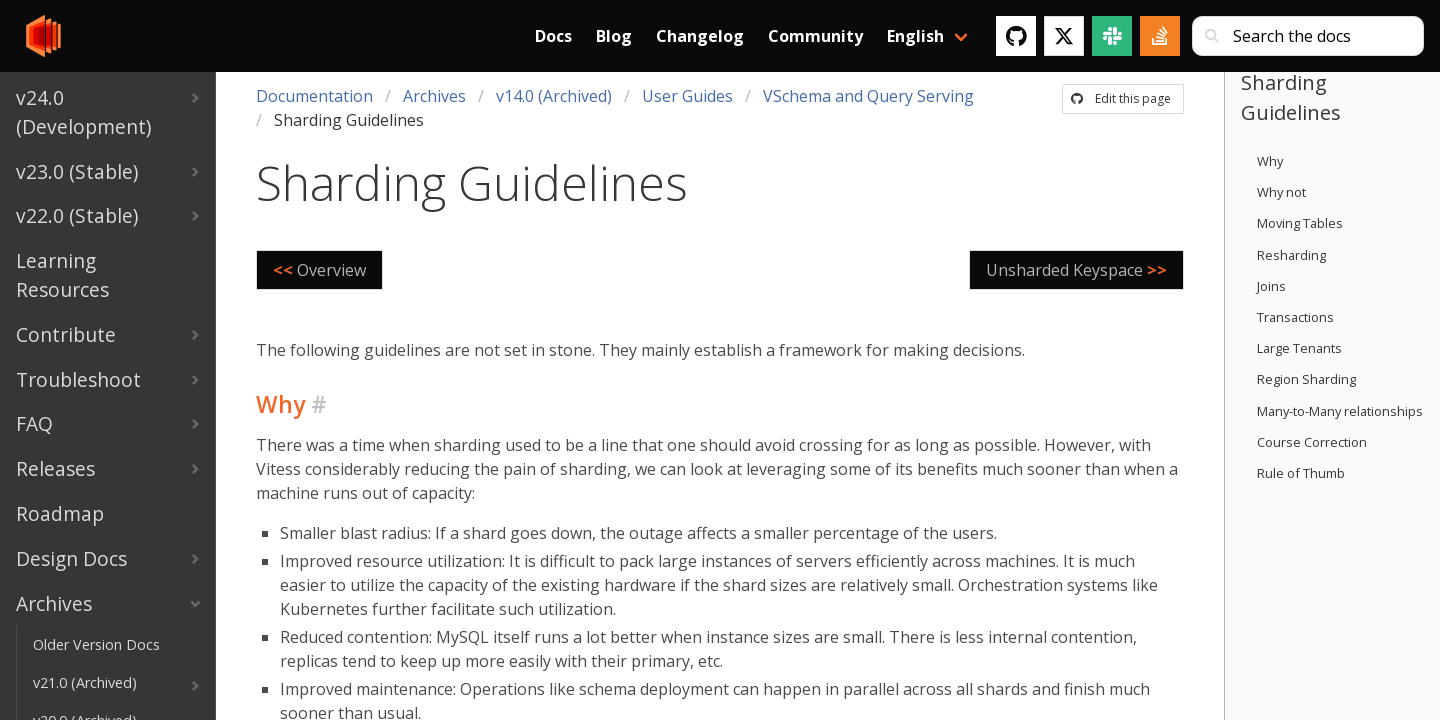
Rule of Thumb (1301, 473)
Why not (1281, 192)
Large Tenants (1299, 348)
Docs (553, 36)
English (915, 36)
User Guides (687, 96)
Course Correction (1312, 442)
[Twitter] (1064, 36)
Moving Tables (1300, 223)
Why (1270, 161)
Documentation (314, 96)
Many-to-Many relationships (1340, 411)
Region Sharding (1306, 379)
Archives (434, 96)
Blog (614, 36)
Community (815, 36)
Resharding (1291, 255)
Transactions (1295, 317)
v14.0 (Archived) (554, 96)
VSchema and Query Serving (868, 96)
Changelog (700, 36)
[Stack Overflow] (1160, 36)
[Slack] (1112, 36)
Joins (1271, 286)
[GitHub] (1016, 36)
